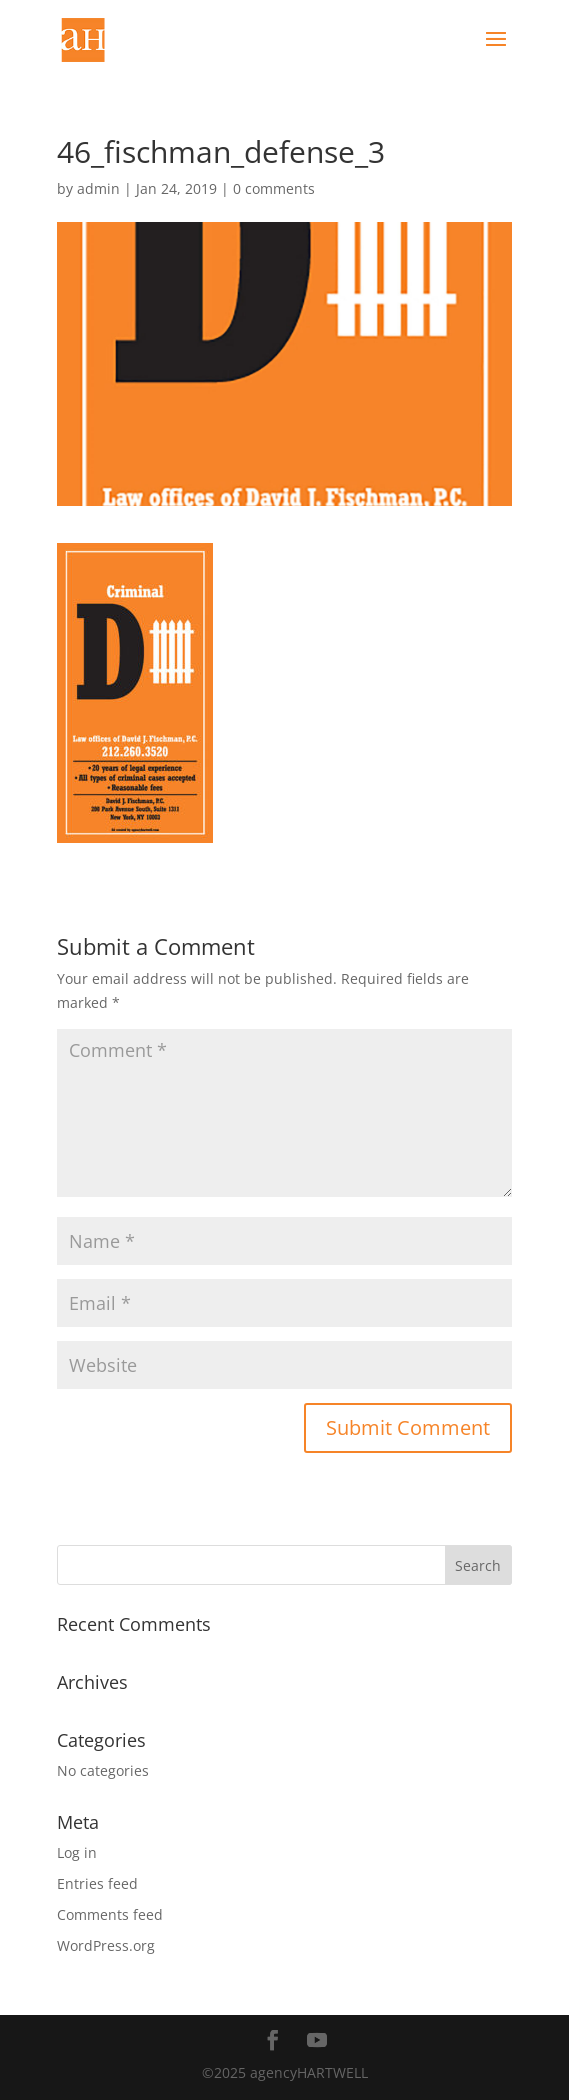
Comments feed (110, 1914)
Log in (77, 1852)
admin (98, 188)
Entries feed (97, 1883)
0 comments (274, 188)
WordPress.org (106, 1945)
